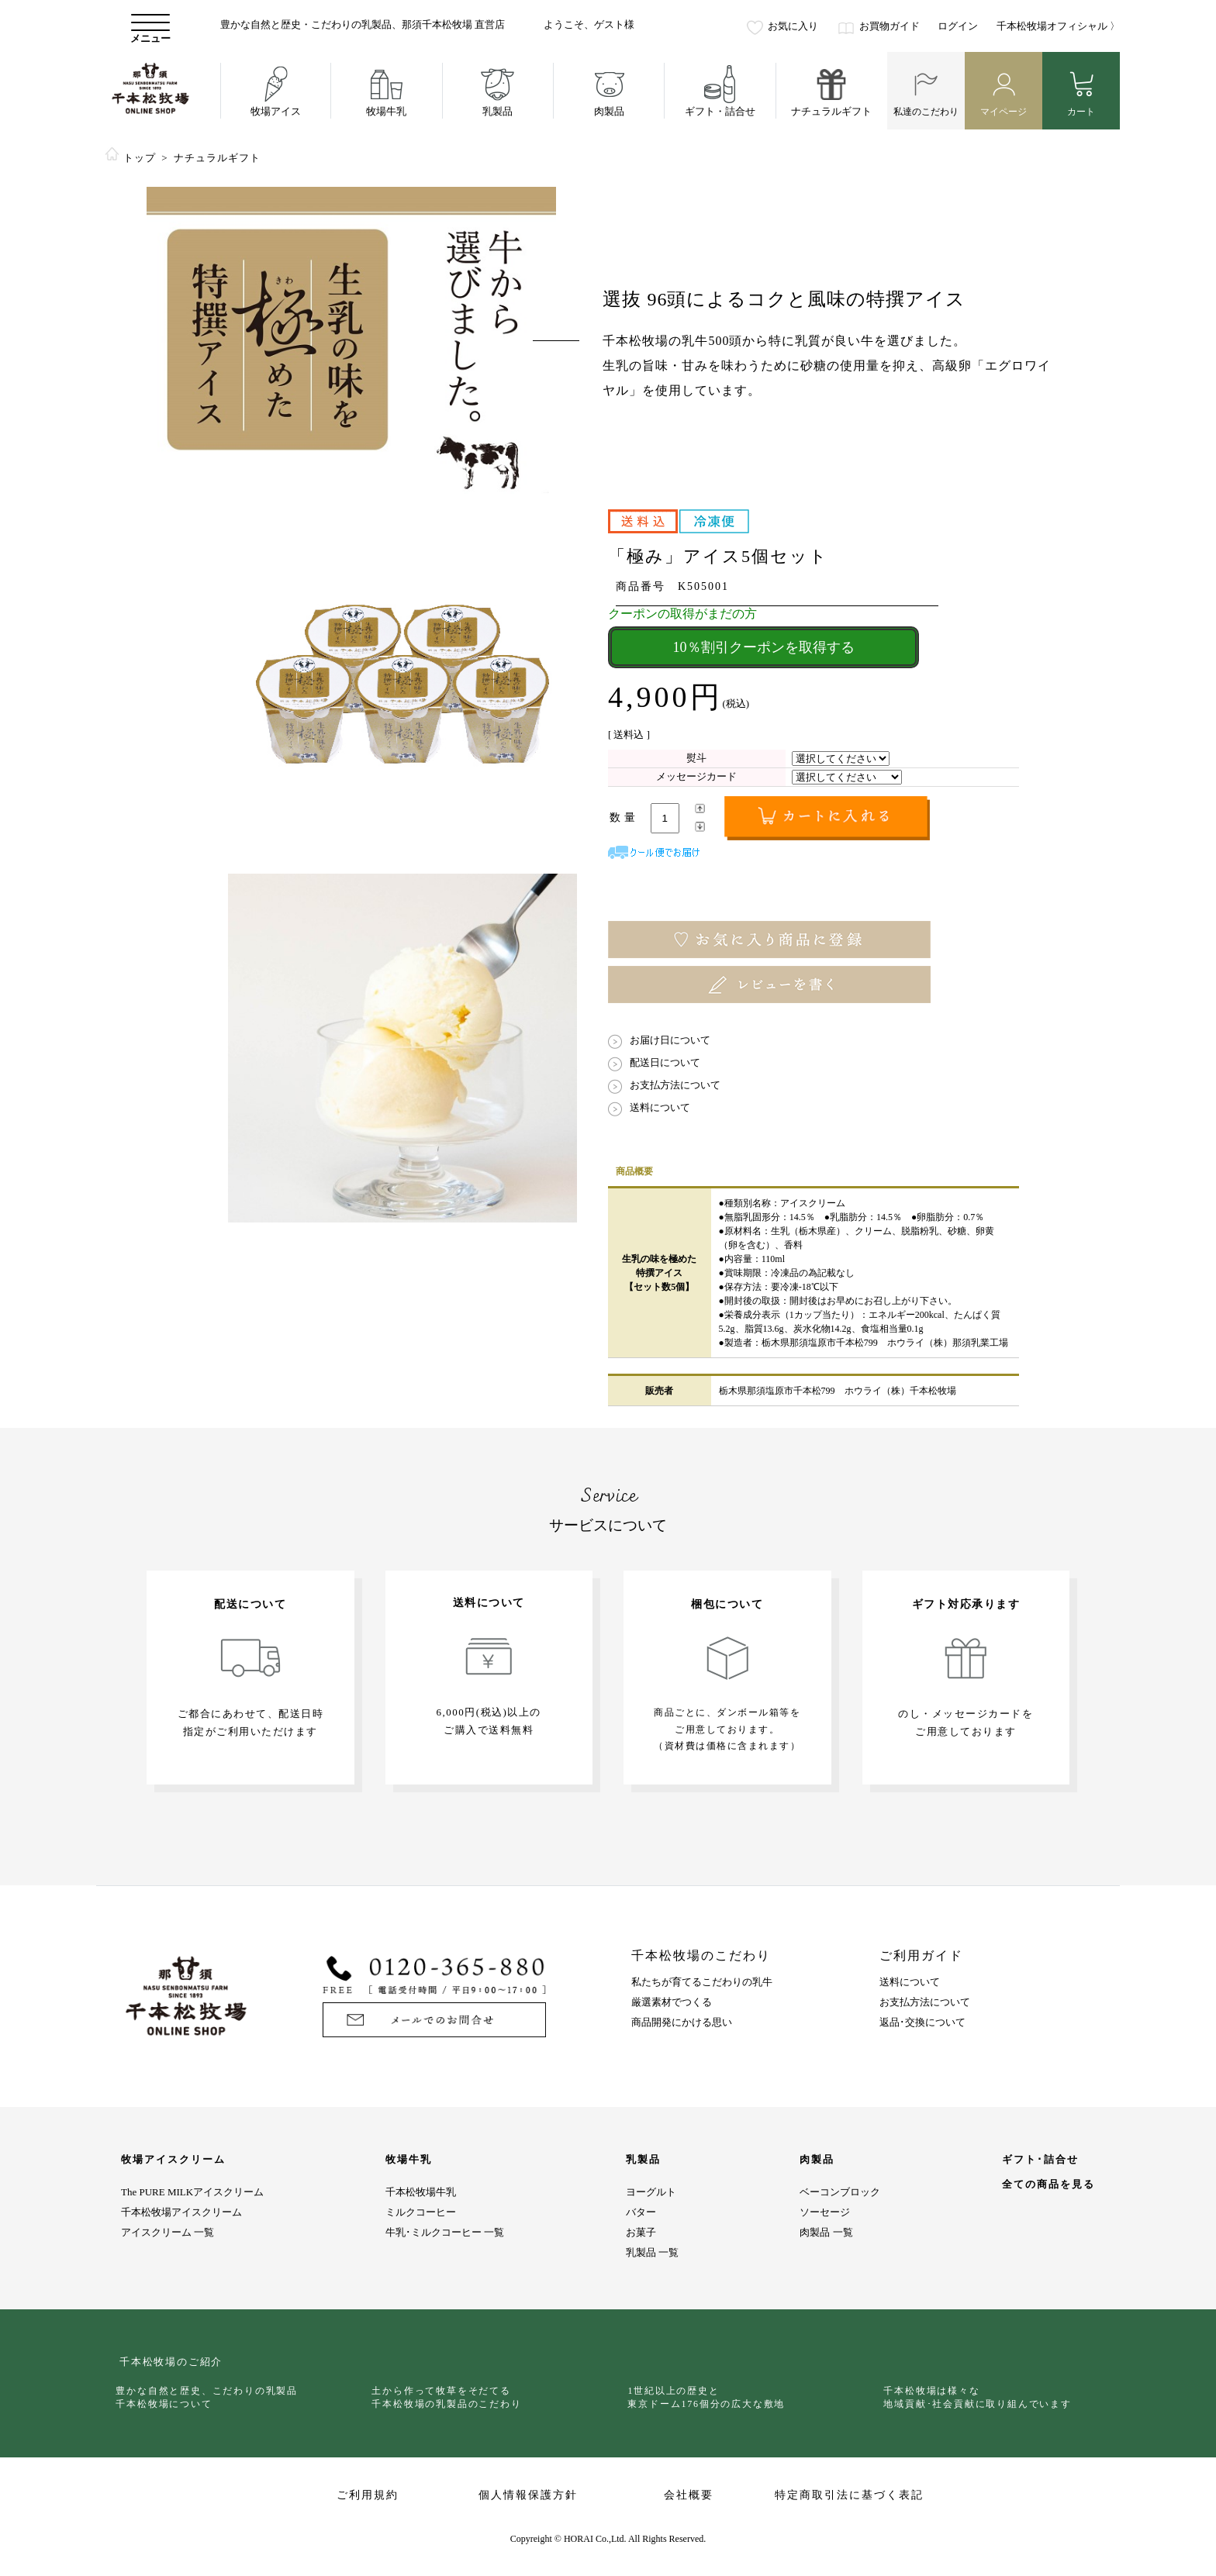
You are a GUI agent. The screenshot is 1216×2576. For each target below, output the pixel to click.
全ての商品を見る (1048, 2184)
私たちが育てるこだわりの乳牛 (701, 1982)
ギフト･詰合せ (1040, 2159)
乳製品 (643, 2159)
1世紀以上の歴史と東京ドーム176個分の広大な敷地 (710, 2397)
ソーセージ (825, 2212)
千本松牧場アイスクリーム (181, 2212)
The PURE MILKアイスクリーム (192, 2192)
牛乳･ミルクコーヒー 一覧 (444, 2232)
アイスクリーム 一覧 (167, 2232)
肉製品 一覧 (826, 2232)
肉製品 (817, 2159)
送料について (909, 1982)
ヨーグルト (651, 2192)
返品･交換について (922, 2022)
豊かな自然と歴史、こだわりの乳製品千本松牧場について (210, 2397)
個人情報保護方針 (528, 2495)
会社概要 (688, 2495)
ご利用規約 (368, 2495)
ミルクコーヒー (420, 2212)
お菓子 (641, 2232)
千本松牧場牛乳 (420, 2192)
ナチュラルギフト (217, 158)
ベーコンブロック (840, 2192)
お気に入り (793, 26)
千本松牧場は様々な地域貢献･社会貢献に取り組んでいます (981, 2397)
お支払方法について (924, 2002)
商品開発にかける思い (681, 2022)
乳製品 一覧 (652, 2252)
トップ (139, 158)
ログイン (958, 26)
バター (641, 2212)
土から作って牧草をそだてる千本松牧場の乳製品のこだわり (450, 2397)
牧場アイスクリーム (173, 2159)
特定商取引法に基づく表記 (849, 2495)
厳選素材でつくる (671, 2002)
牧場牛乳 (408, 2159)
